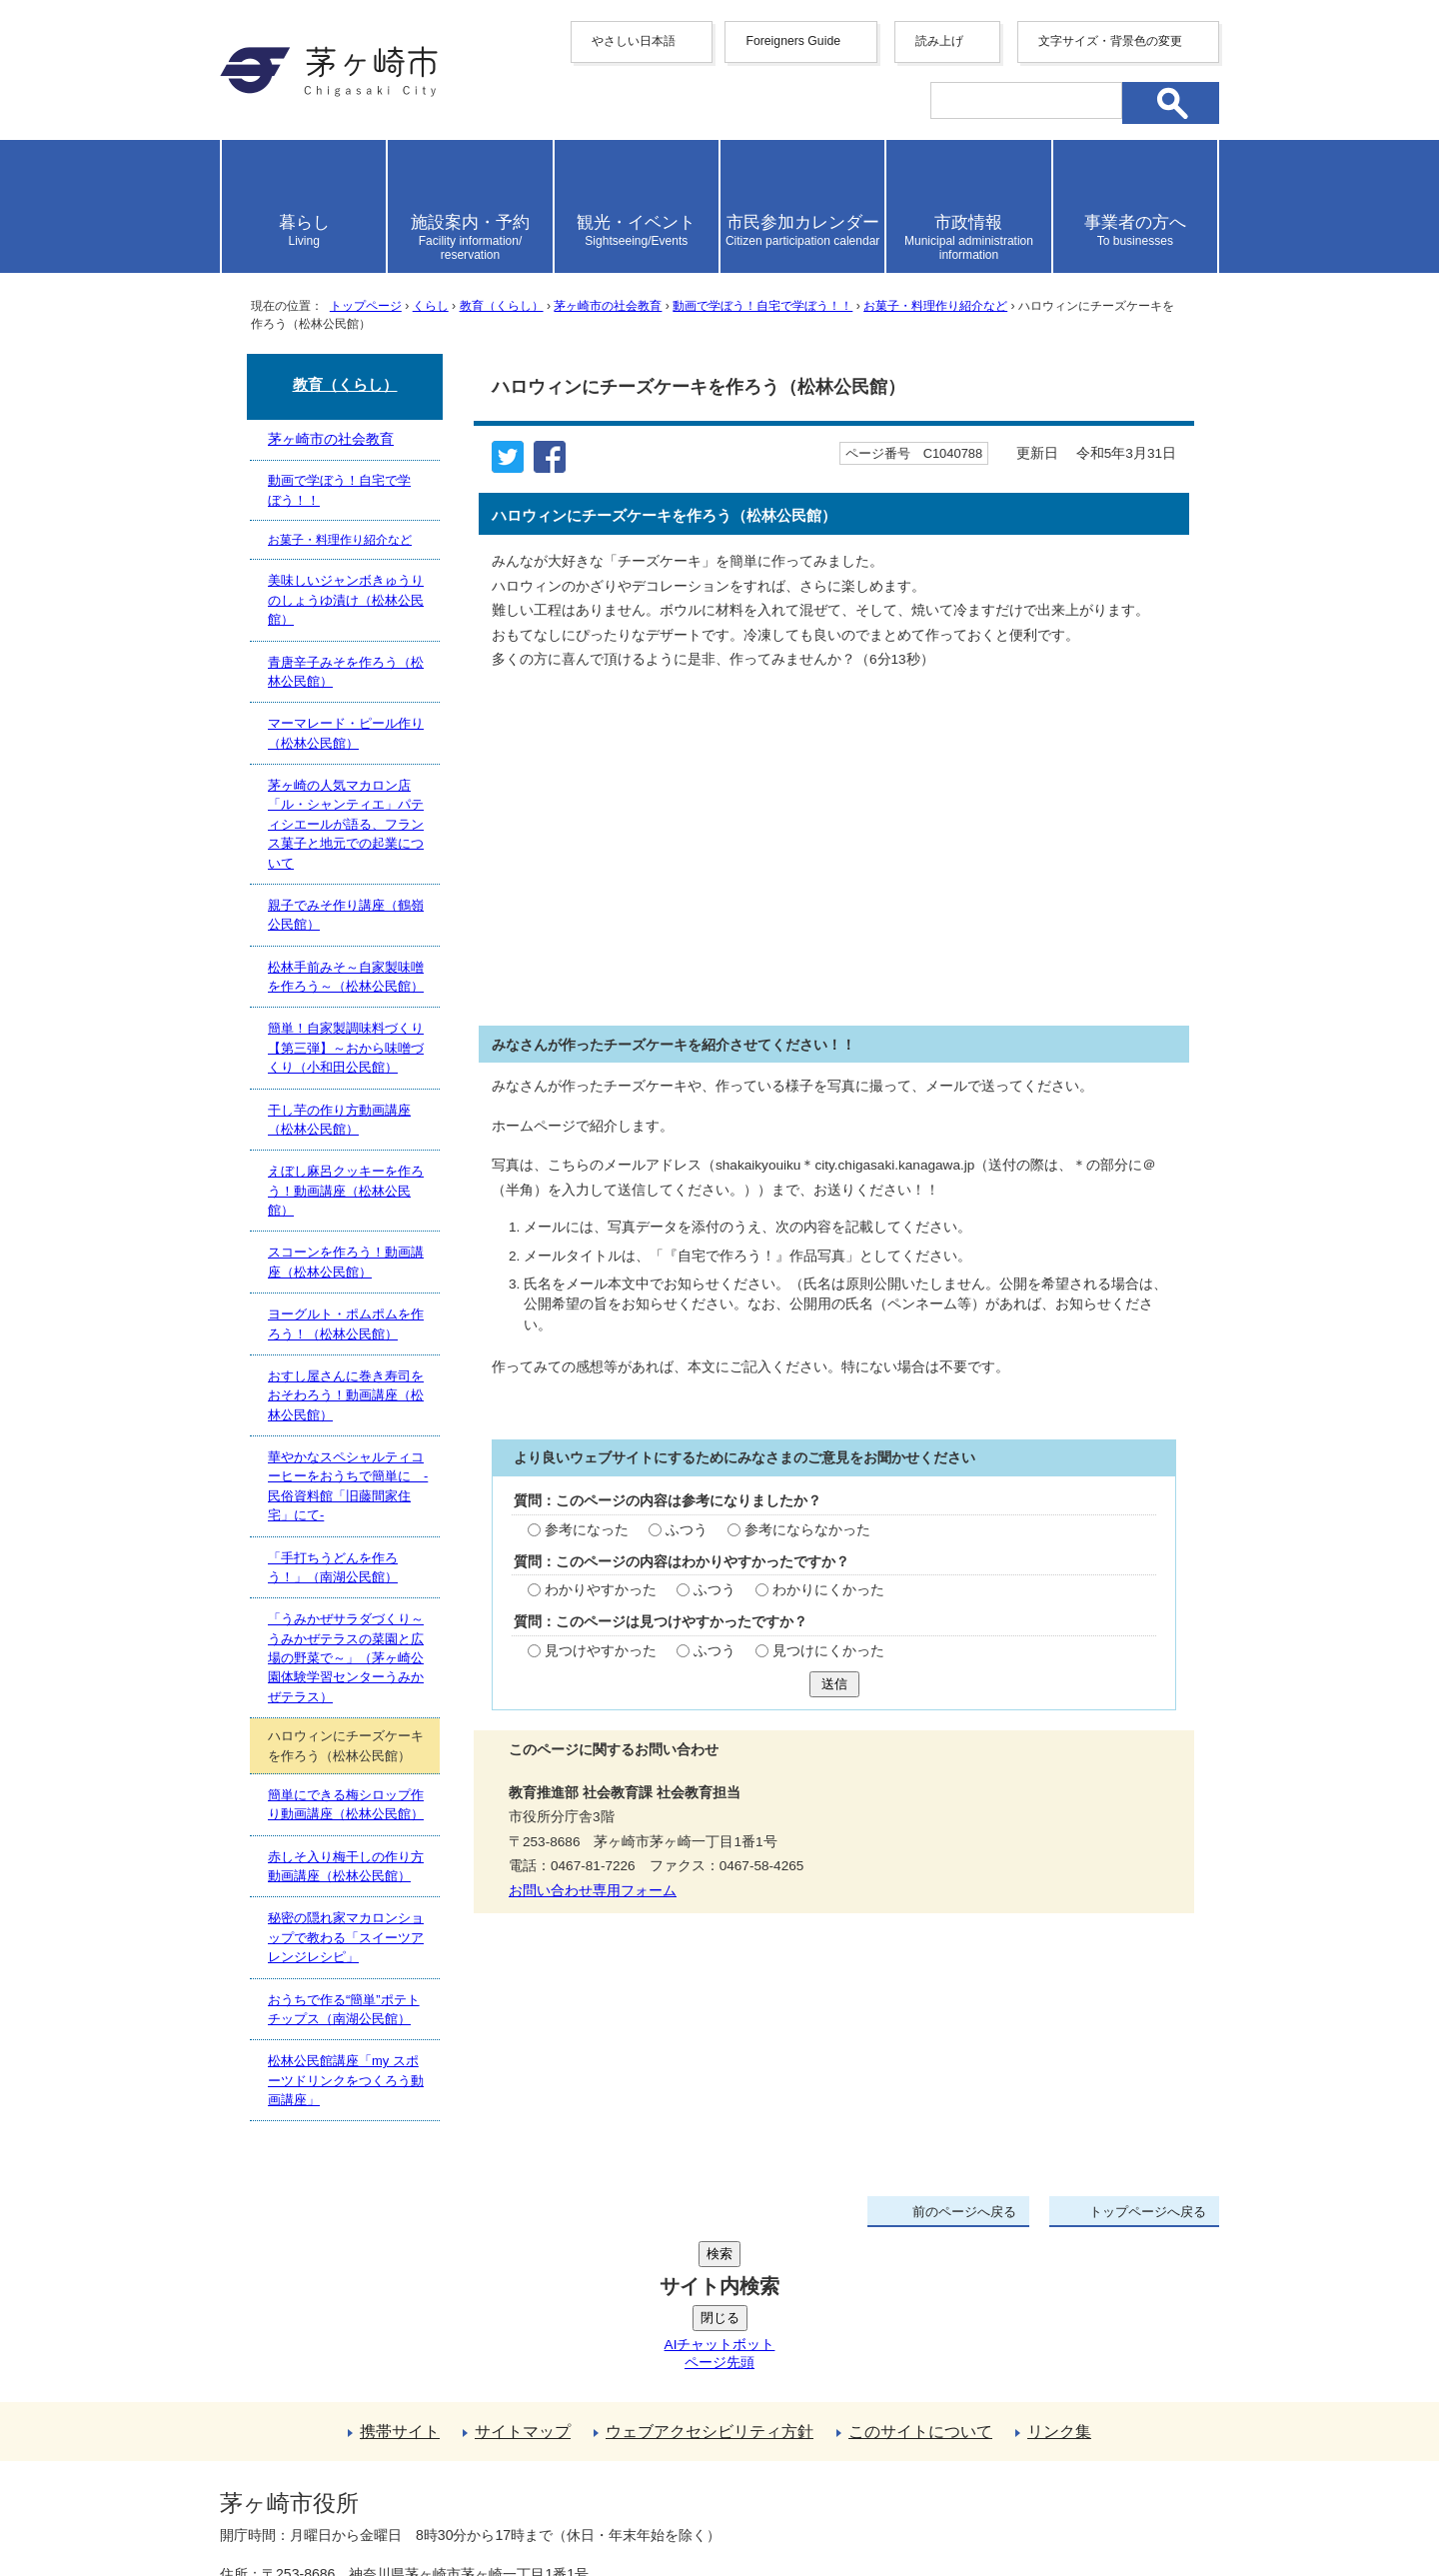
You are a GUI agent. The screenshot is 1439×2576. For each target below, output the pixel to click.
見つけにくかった (828, 1650)
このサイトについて (920, 2280)
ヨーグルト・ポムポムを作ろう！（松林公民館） (346, 1323)
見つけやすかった (601, 1650)
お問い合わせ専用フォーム (593, 1890)
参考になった (587, 1529)
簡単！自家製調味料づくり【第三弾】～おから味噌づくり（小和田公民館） (346, 1048)
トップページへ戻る (1147, 2211)
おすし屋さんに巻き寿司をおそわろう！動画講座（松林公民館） (346, 1395)
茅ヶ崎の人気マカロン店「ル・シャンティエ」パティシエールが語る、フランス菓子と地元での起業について (346, 824)
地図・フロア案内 (294, 2503)
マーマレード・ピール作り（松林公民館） (346, 733)
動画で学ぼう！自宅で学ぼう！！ (762, 306)
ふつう (687, 1529)
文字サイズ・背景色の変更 (1110, 41)
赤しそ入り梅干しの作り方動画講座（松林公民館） (346, 1866)
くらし (431, 306)
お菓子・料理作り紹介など (935, 306)
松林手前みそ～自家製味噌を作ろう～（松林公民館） (346, 977)
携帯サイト (400, 2280)
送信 (834, 1683)
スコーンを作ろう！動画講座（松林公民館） (346, 1262)
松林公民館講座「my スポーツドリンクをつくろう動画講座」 (346, 2080)
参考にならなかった (807, 1529)
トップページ (366, 306)
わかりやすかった (601, 1589)
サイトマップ (523, 2280)
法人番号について (462, 2461)
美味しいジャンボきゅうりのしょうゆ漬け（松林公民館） (346, 600)
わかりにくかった (828, 1589)
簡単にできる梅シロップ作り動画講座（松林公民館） (346, 1804)
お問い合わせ (455, 2503)
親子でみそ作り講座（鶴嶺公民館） (346, 915)
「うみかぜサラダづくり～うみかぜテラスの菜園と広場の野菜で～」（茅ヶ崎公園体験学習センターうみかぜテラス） (346, 1657)
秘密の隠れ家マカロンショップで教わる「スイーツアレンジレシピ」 (346, 1937)
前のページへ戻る (964, 2211)
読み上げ (939, 41)
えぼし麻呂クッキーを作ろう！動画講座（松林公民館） (346, 1191)
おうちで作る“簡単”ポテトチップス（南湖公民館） (344, 2009)
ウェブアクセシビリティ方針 (709, 2280)
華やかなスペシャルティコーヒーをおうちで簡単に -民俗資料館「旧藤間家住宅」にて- (348, 1485)
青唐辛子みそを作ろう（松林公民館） (346, 672)
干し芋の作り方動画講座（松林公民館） (339, 1120)
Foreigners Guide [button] (792, 41)
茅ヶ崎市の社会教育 (608, 306)
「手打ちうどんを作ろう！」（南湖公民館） (333, 1567)
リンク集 (1059, 2280)
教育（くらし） (502, 306)
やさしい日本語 (634, 41)
